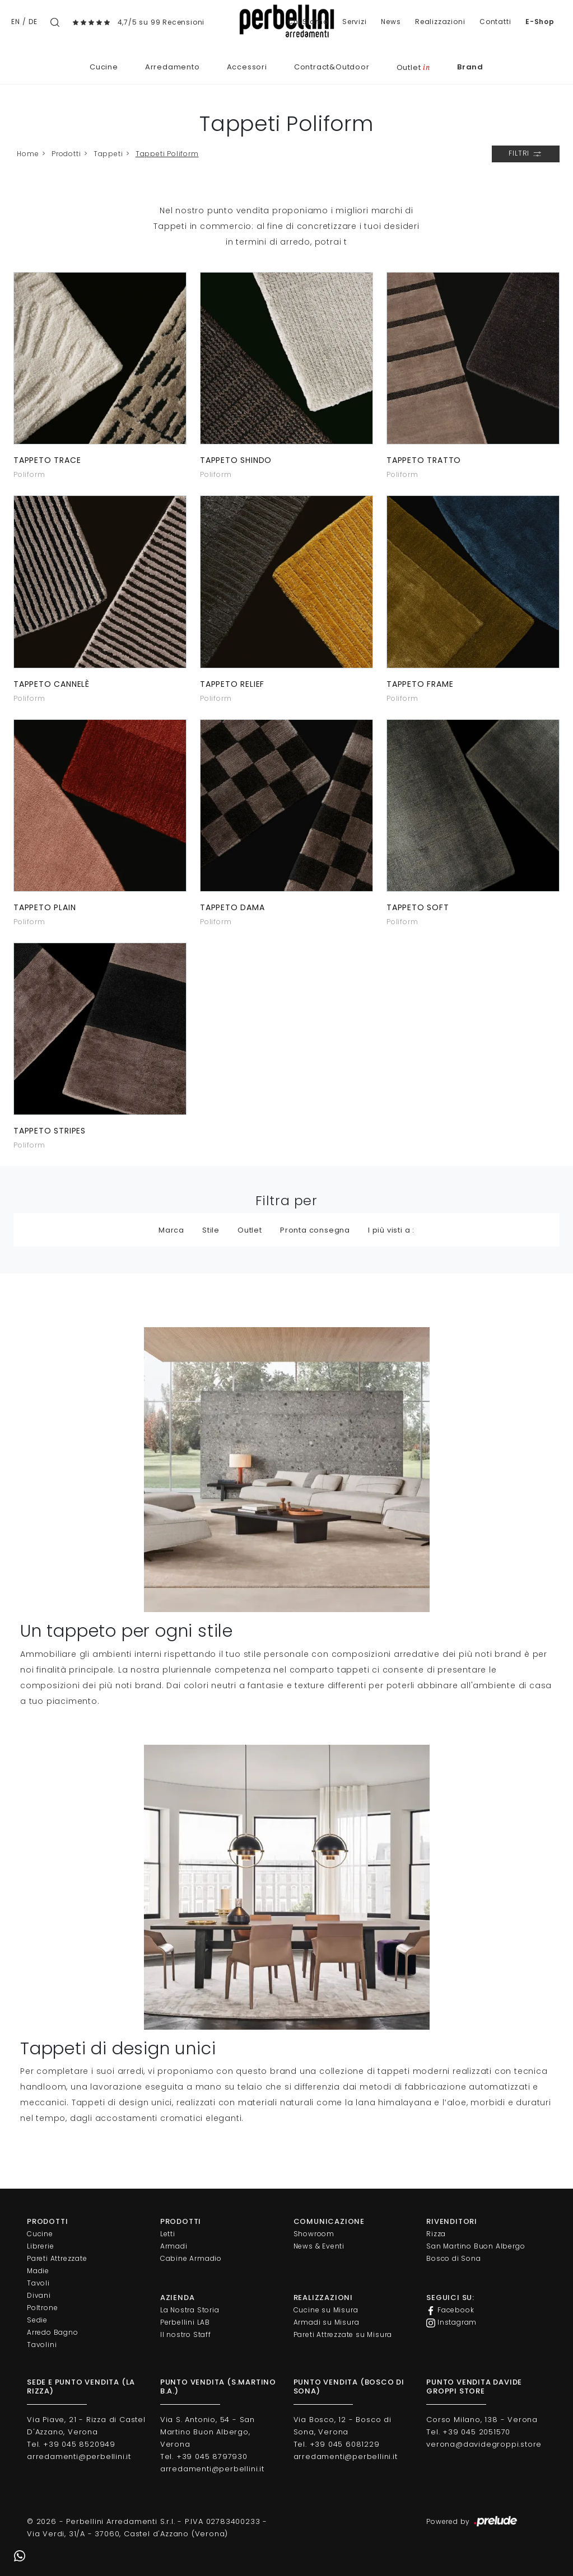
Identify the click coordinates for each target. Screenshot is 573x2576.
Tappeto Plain (44, 907)
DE (33, 21)
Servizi (354, 21)
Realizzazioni (440, 21)
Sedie (37, 2320)
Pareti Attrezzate (57, 2258)
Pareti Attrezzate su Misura (343, 2334)
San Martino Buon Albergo (475, 2246)
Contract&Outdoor (332, 67)
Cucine (104, 67)
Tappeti (108, 153)
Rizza (436, 2233)
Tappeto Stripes (49, 1130)
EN (15, 21)
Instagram (451, 2322)
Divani (39, 2295)
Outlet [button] (249, 1230)
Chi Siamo (307, 21)
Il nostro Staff (185, 2334)
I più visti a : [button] (391, 1230)
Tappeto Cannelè (51, 684)
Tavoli (38, 2283)
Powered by (472, 2522)
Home (28, 153)
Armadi (174, 2246)
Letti (167, 2233)
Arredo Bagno (52, 2332)
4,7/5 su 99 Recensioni (161, 22)
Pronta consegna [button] (315, 1230)
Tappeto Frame (419, 684)
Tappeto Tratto (423, 460)
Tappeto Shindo (236, 460)
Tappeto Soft (417, 907)
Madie (38, 2270)
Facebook (450, 2310)
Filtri (526, 154)
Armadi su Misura (327, 2322)
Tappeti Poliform (167, 153)
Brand (470, 67)
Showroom (314, 2233)
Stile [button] (211, 1230)
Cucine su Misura (326, 2310)
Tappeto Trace (47, 460)
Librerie (40, 2246)
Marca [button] (171, 1230)
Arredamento (172, 67)
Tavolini (42, 2344)
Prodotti (66, 153)
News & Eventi (319, 2246)
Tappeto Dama (232, 907)
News (390, 21)
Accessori (247, 67)
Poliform (29, 474)
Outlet (413, 67)
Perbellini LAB (185, 2322)
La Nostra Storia (190, 2310)
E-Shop (540, 21)
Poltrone (42, 2307)
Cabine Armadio (191, 2258)
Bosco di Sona (453, 2258)
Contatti (495, 21)
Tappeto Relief (232, 684)
